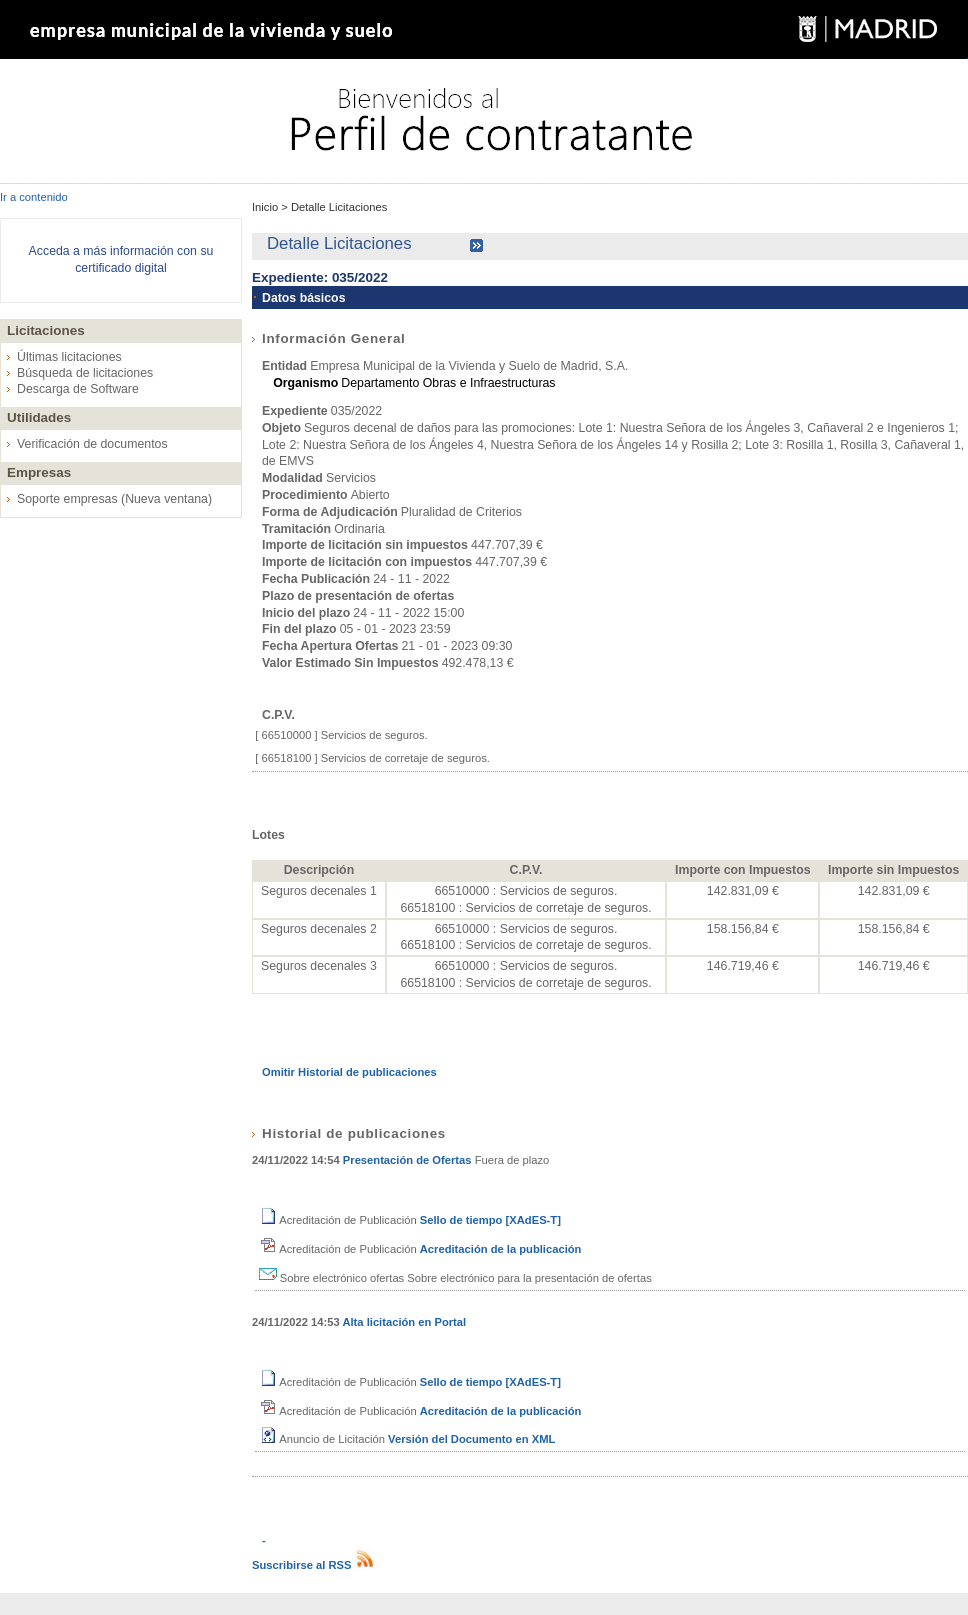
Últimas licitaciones (69, 357)
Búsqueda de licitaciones (85, 373)
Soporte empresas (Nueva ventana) (114, 499)
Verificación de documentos (92, 444)
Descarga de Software (78, 389)
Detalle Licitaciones (338, 207)
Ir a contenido (34, 197)
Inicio (266, 207)
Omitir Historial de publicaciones (349, 1072)
